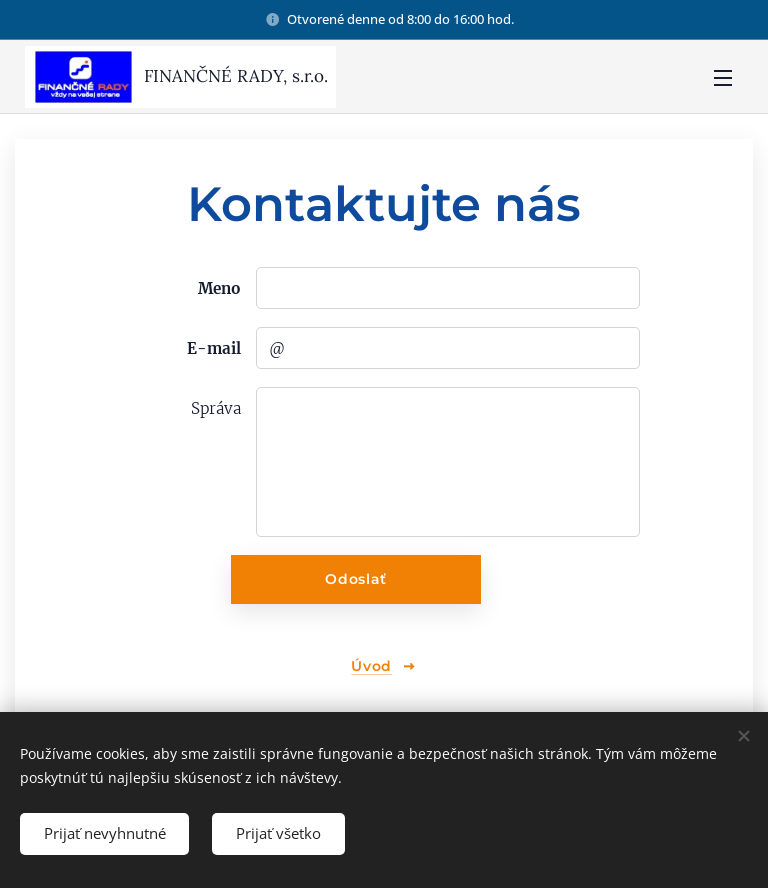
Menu (723, 78)
